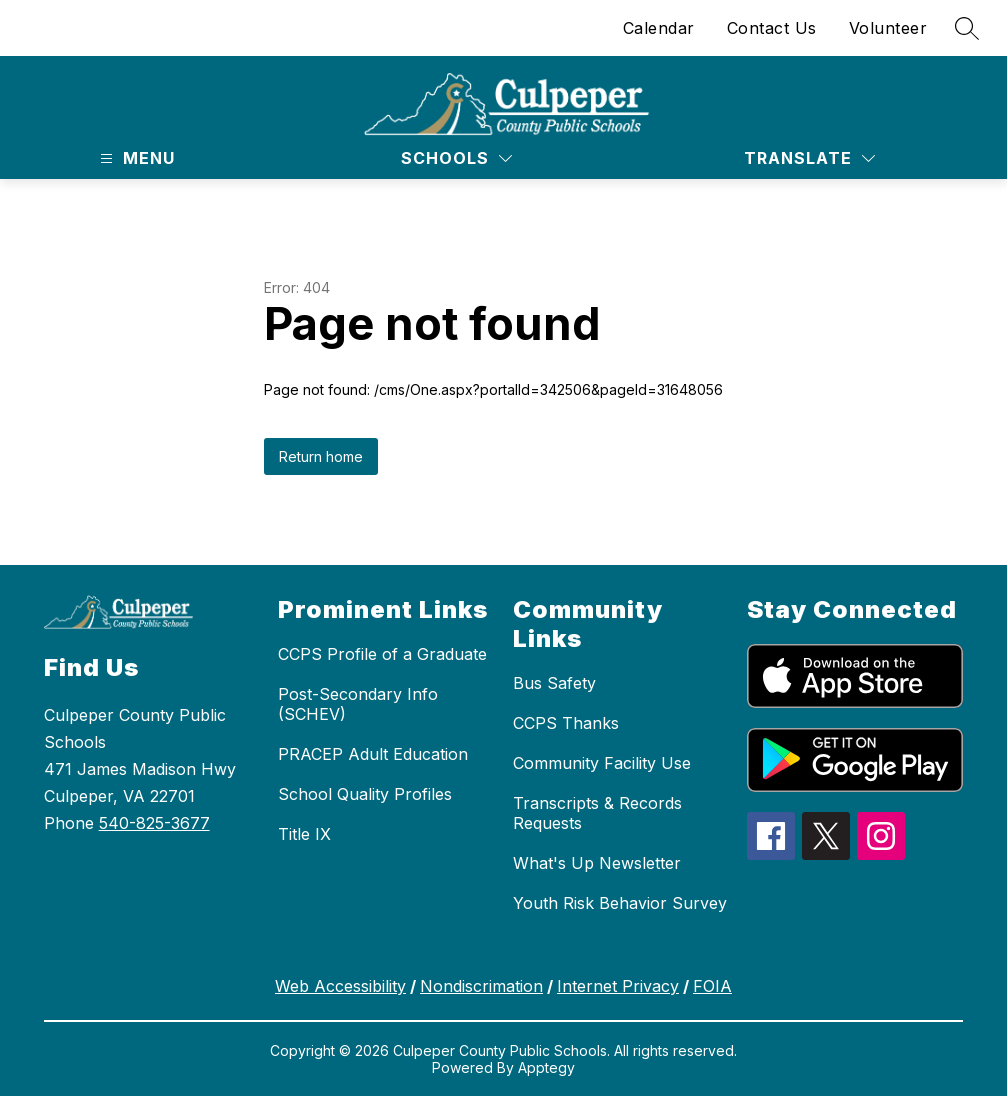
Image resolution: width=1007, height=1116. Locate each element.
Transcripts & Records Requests (597, 813)
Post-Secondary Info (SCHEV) (358, 704)
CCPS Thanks (566, 723)
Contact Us (772, 28)
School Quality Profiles (365, 794)
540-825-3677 (154, 823)
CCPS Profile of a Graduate (382, 654)
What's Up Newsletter (597, 863)
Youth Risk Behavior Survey (620, 903)
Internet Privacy (618, 986)
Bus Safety (554, 683)
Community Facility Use (602, 763)
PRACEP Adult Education (373, 754)
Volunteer (888, 28)
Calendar (659, 28)
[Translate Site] (809, 158)
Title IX (304, 834)
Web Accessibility (340, 986)
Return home (321, 456)
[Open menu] (135, 158)
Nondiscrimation (481, 986)
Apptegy (546, 1067)
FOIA (712, 986)
